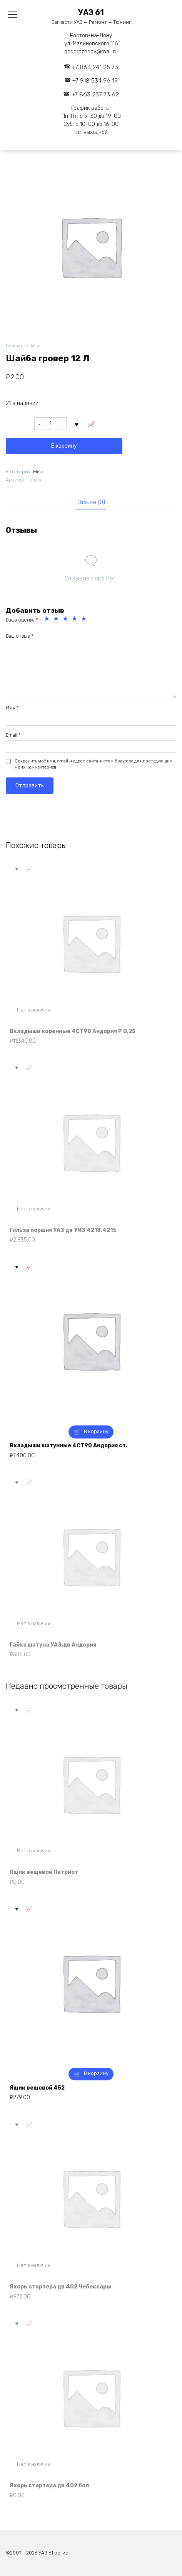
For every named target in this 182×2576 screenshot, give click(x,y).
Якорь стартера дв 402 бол (49, 2485)
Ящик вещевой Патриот (44, 1872)
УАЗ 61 (91, 12)
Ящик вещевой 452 (37, 2088)
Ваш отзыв (19, 636)
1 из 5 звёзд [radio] (48, 619)
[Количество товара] (50, 423)
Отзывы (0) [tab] (91, 502)
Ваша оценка (22, 620)
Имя (12, 708)
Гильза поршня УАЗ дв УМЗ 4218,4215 (63, 1230)
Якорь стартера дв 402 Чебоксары (60, 2286)
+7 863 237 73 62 (95, 94)
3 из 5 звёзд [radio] (66, 619)
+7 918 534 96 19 (95, 80)
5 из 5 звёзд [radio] (84, 619)
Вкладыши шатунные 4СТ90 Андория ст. (68, 1445)
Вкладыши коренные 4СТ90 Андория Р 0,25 (72, 1031)
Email (13, 735)
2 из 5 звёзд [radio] (57, 619)
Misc (35, 346)
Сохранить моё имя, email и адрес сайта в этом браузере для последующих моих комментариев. (93, 764)
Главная (14, 346)
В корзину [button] (96, 1431)
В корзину (64, 446)
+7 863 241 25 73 (95, 67)
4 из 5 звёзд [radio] (75, 619)
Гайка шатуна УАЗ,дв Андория (53, 1645)
